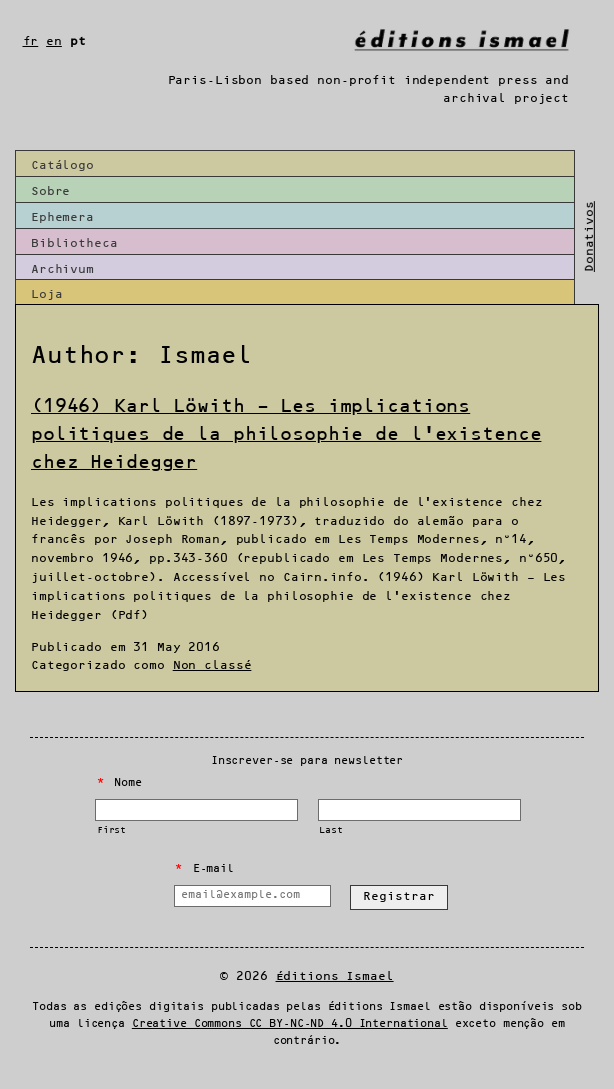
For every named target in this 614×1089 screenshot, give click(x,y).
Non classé (212, 665)
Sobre (50, 191)
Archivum (62, 269)
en (54, 41)
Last (330, 830)
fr (31, 41)
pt (78, 41)
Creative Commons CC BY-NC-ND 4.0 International (290, 1024)
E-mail (204, 869)
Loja (46, 294)
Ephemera (62, 217)
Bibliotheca (74, 243)
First (111, 830)
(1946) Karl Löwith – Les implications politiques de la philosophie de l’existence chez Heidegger (286, 435)
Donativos (589, 236)
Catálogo (62, 165)
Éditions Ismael (335, 976)
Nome (119, 783)
